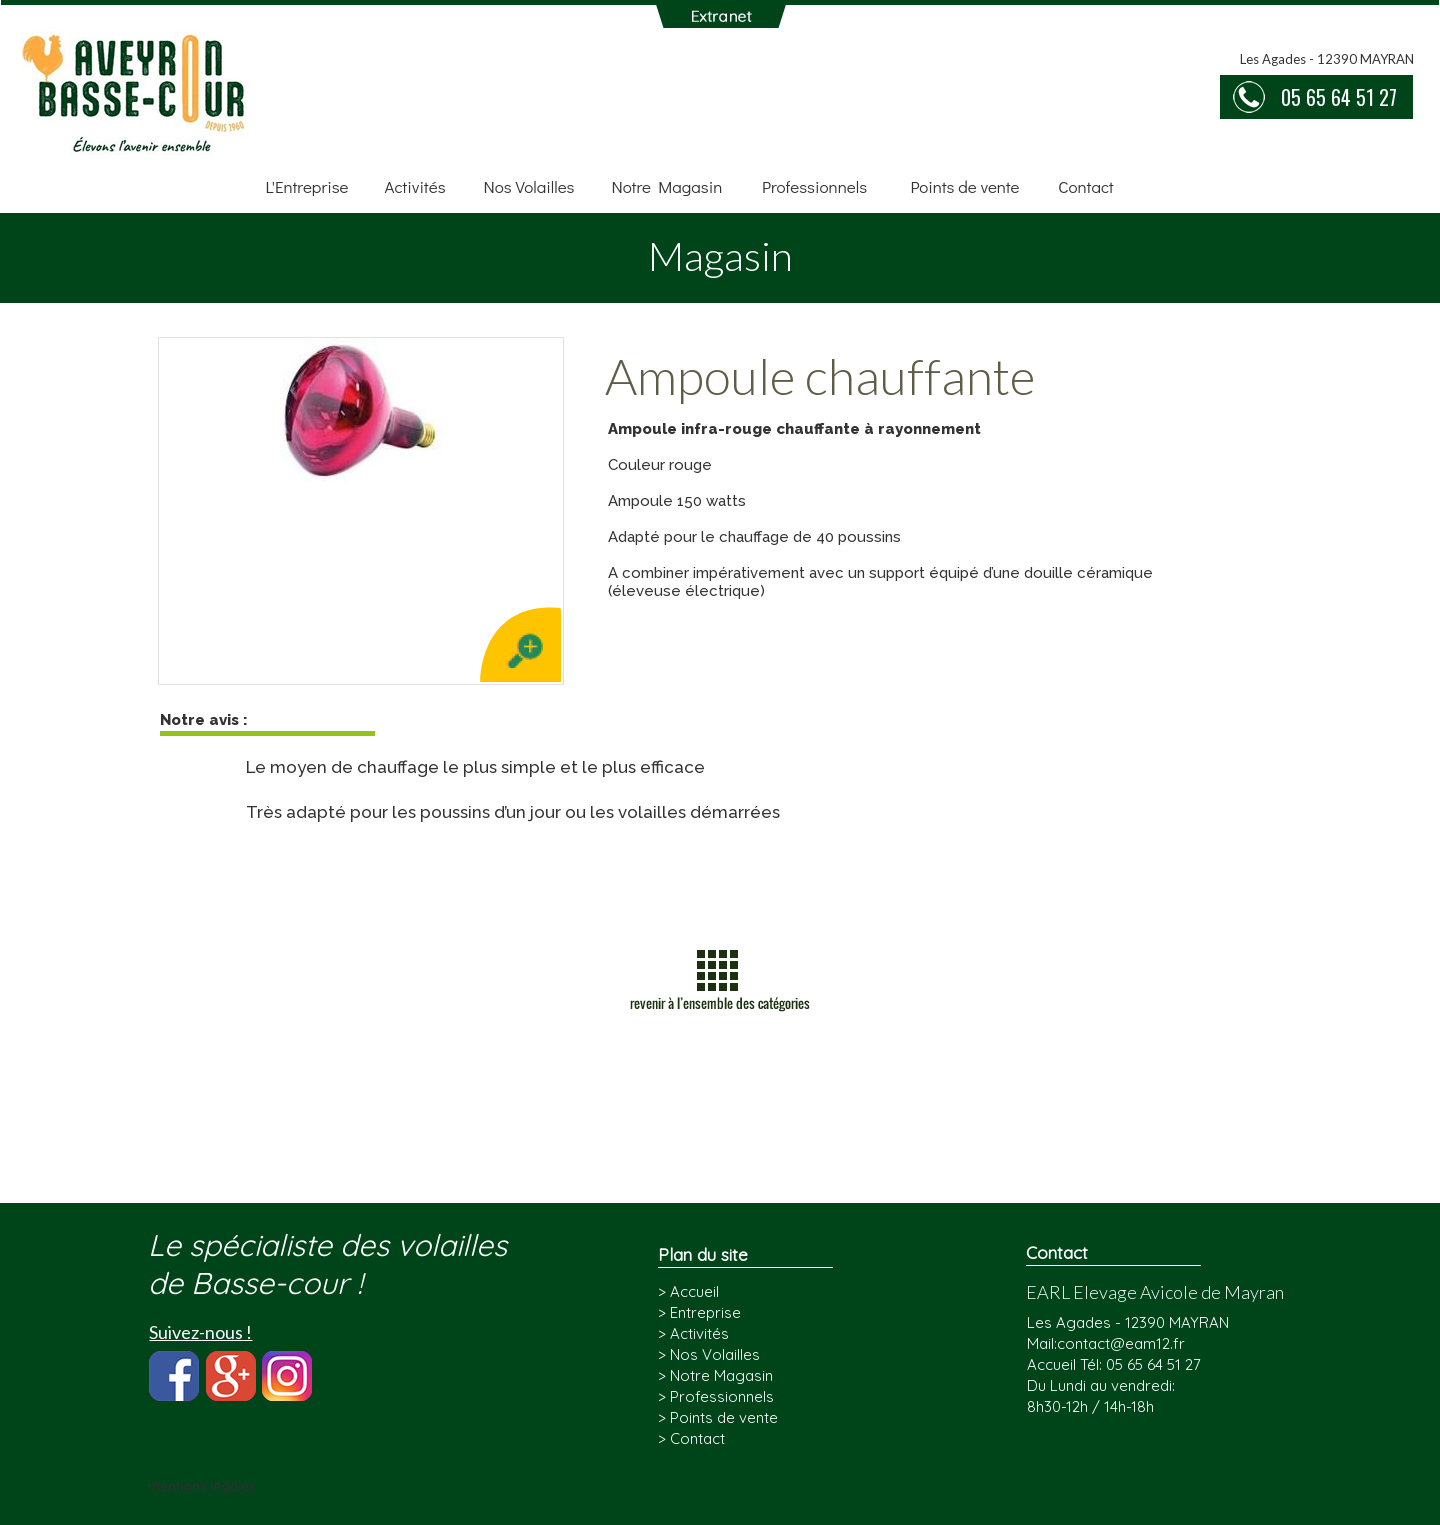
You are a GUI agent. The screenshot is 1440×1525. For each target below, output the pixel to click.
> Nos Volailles (709, 1354)
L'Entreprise (306, 186)
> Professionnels (716, 1396)
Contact (1085, 186)
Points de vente (964, 186)
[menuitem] (307, 189)
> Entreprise (699, 1312)
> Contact (691, 1438)
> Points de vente (718, 1417)
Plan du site (703, 1254)
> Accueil (688, 1291)
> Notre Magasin (715, 1375)
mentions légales (201, 1486)
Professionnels (814, 186)
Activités (414, 186)
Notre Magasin (667, 186)
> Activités (693, 1333)
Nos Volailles (528, 186)
